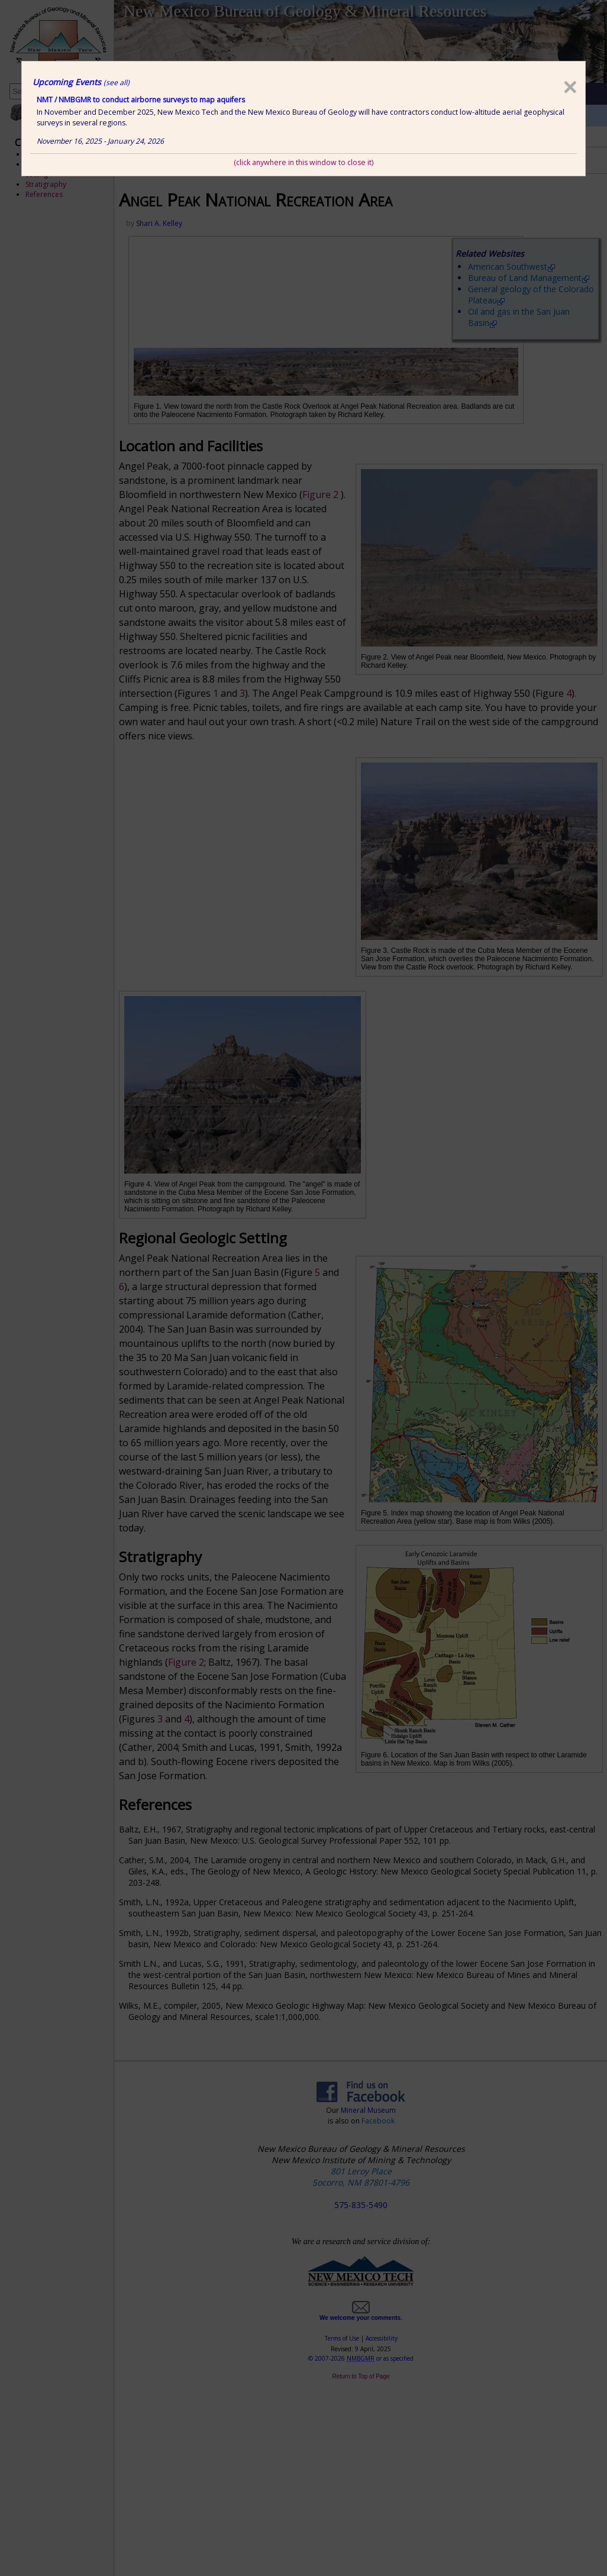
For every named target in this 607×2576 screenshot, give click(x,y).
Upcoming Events (81, 82)
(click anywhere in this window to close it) (303, 162)
